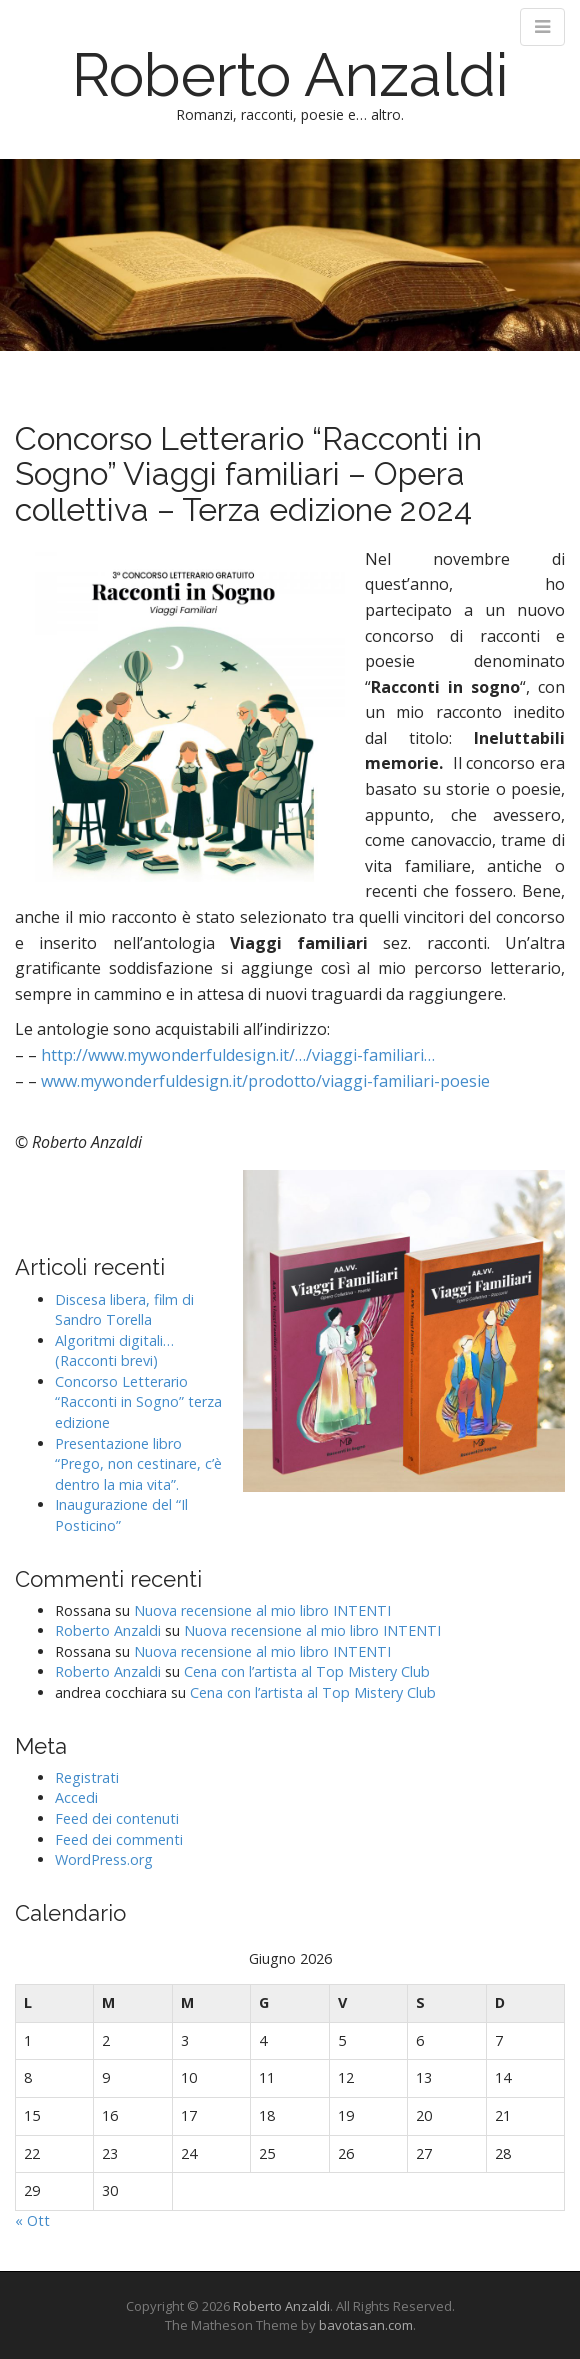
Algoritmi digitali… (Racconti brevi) (114, 1351)
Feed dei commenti (119, 1839)
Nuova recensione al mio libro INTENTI (262, 1610)
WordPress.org (104, 1859)
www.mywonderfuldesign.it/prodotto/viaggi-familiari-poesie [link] (265, 1081)
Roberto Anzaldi (290, 75)
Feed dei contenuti (117, 1818)
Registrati (87, 1777)
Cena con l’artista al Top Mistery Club (307, 1671)
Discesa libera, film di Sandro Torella (124, 1310)
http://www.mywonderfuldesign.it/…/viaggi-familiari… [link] (238, 1055)
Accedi (76, 1797)
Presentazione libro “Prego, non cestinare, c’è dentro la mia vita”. (138, 1464)
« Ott (32, 2220)
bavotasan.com (366, 2325)
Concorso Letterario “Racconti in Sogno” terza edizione (138, 1402)
